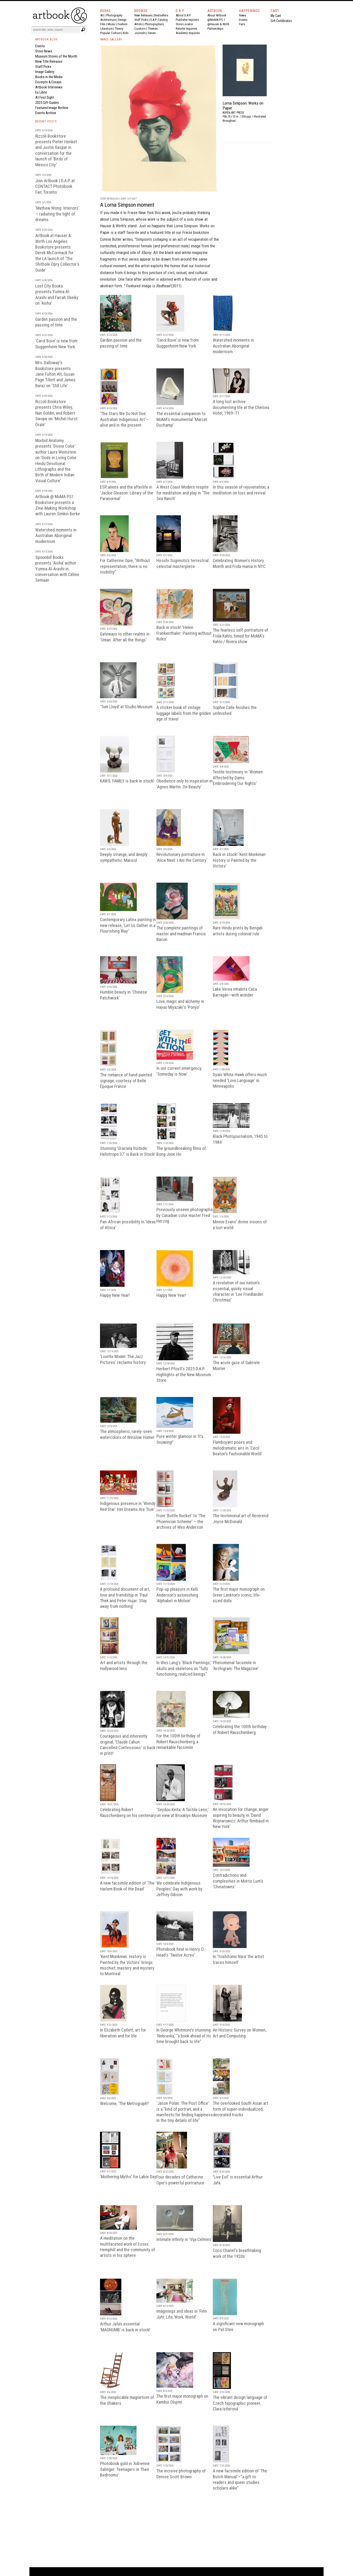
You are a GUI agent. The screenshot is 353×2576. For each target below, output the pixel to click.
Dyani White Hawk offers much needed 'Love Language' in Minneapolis (240, 1080)
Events (243, 20)
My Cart (276, 16)
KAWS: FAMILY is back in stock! (127, 780)
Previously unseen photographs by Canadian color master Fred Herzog (184, 1215)
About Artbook (216, 15)
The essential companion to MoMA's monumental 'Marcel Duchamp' (181, 419)
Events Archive (45, 113)
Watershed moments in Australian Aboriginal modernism (55, 535)
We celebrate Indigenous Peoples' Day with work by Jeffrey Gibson (179, 1888)
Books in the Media (49, 77)
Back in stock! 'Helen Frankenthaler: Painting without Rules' (184, 633)
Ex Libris (41, 92)
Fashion (122, 24)
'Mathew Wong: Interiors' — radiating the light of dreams (57, 213)
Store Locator (184, 24)
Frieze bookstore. (196, 232)
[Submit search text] (83, 29)
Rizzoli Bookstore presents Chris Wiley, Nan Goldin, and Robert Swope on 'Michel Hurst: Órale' (56, 413)
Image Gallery (44, 72)
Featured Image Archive (51, 108)
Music (111, 24)
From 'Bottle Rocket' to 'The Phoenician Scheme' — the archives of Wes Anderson (180, 1521)
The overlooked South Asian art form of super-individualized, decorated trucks (240, 2109)
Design (122, 20)
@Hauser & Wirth (218, 24)
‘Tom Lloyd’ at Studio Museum (126, 706)
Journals (140, 33)
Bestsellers (161, 15)
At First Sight (44, 97)
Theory (119, 28)
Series (152, 33)
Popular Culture (110, 33)
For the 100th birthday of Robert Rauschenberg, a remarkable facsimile (178, 1741)
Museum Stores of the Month (56, 56)
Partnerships (215, 28)
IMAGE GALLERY (111, 39)
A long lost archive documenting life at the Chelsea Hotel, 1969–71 (241, 407)
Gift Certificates (281, 21)
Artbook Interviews (49, 87)
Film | (104, 24)
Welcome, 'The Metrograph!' (124, 2103)
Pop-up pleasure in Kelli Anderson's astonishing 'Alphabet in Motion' (177, 1595)
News (242, 15)
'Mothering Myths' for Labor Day (128, 2176)
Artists (138, 24)
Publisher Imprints (187, 20)
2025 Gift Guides (47, 102)
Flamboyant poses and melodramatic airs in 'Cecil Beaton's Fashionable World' (237, 1448)
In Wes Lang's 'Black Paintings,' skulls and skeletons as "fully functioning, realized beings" (183, 1668)
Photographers (154, 24)
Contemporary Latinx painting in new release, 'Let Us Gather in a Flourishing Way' (128, 925)
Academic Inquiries (188, 33)
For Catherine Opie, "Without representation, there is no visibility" (125, 566)
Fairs (242, 24)
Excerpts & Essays (48, 82)
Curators (140, 28)
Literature (106, 28)
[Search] (56, 29)
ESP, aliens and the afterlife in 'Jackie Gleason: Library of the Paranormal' (126, 492)
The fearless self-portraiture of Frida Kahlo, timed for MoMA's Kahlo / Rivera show (240, 635)
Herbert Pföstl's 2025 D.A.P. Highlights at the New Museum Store (183, 1374)
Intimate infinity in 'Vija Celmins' (184, 2239)
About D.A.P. (183, 15)
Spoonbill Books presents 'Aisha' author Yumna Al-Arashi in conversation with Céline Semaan (57, 569)
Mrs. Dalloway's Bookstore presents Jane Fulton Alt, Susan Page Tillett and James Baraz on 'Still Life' (55, 374)
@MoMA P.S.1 (216, 20)
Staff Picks (141, 20)
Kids (125, 33)
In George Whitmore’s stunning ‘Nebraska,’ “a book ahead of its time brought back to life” (183, 2035)
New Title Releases (49, 61)
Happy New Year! (115, 1295)
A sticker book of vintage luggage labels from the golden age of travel (183, 713)
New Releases (143, 15)
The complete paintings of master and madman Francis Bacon (181, 933)
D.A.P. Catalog (159, 20)
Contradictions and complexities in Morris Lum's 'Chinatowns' (238, 1881)
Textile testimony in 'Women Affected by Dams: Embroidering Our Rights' (238, 777)
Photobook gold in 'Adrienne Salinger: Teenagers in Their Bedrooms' (125, 2469)
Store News (43, 51)
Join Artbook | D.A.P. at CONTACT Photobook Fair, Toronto (55, 186)
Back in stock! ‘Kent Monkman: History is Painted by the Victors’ (239, 860)
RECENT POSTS (46, 121)
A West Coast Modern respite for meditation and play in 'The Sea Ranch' (183, 492)
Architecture (108, 20)
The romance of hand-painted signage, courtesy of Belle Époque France (126, 1080)
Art (102, 15)
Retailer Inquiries (186, 28)
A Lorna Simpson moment (127, 205)
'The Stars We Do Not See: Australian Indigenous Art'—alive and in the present (124, 419)
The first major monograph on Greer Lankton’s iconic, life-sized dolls (239, 1595)
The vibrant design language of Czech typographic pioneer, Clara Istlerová (240, 2403)
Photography (114, 15)
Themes (153, 28)
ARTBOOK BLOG (46, 39)
